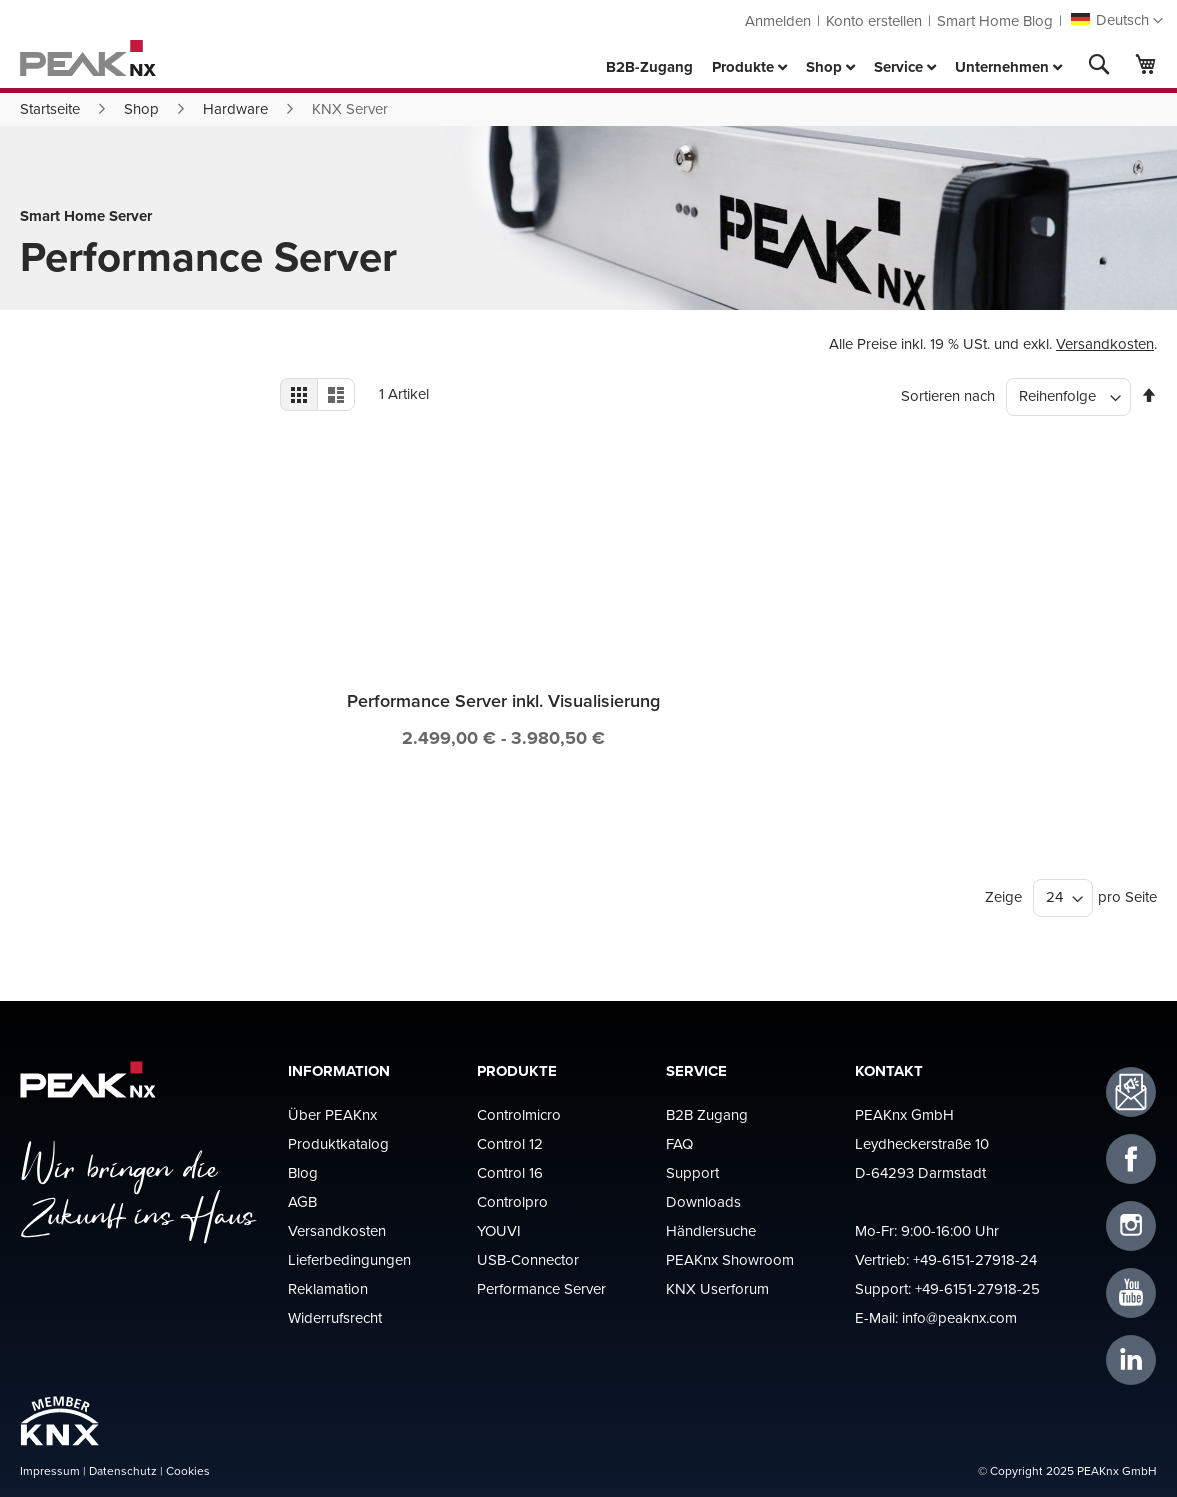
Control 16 (510, 1172)
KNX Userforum (717, 1288)
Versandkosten (1105, 343)
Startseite (50, 108)
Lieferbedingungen (349, 1259)
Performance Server (541, 1288)
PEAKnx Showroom (730, 1259)
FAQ (679, 1143)
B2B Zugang (707, 1114)
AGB (302, 1201)
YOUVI (499, 1230)
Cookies (188, 1470)
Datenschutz (123, 1470)
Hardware (235, 108)
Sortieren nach (948, 395)
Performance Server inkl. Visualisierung (503, 700)
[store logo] (88, 58)
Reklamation (328, 1288)
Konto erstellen (874, 20)
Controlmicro (519, 1114)
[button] (1117, 21)
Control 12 (510, 1143)
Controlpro (512, 1201)
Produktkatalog (338, 1143)
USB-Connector (528, 1259)
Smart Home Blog (995, 20)
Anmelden (778, 20)
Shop (141, 108)
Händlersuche (711, 1230)
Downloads (703, 1201)
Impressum (50, 1470)
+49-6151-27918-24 (975, 1259)
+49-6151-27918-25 (977, 1288)
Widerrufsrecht (335, 1317)
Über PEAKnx (332, 1114)
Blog (303, 1172)
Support (692, 1172)
